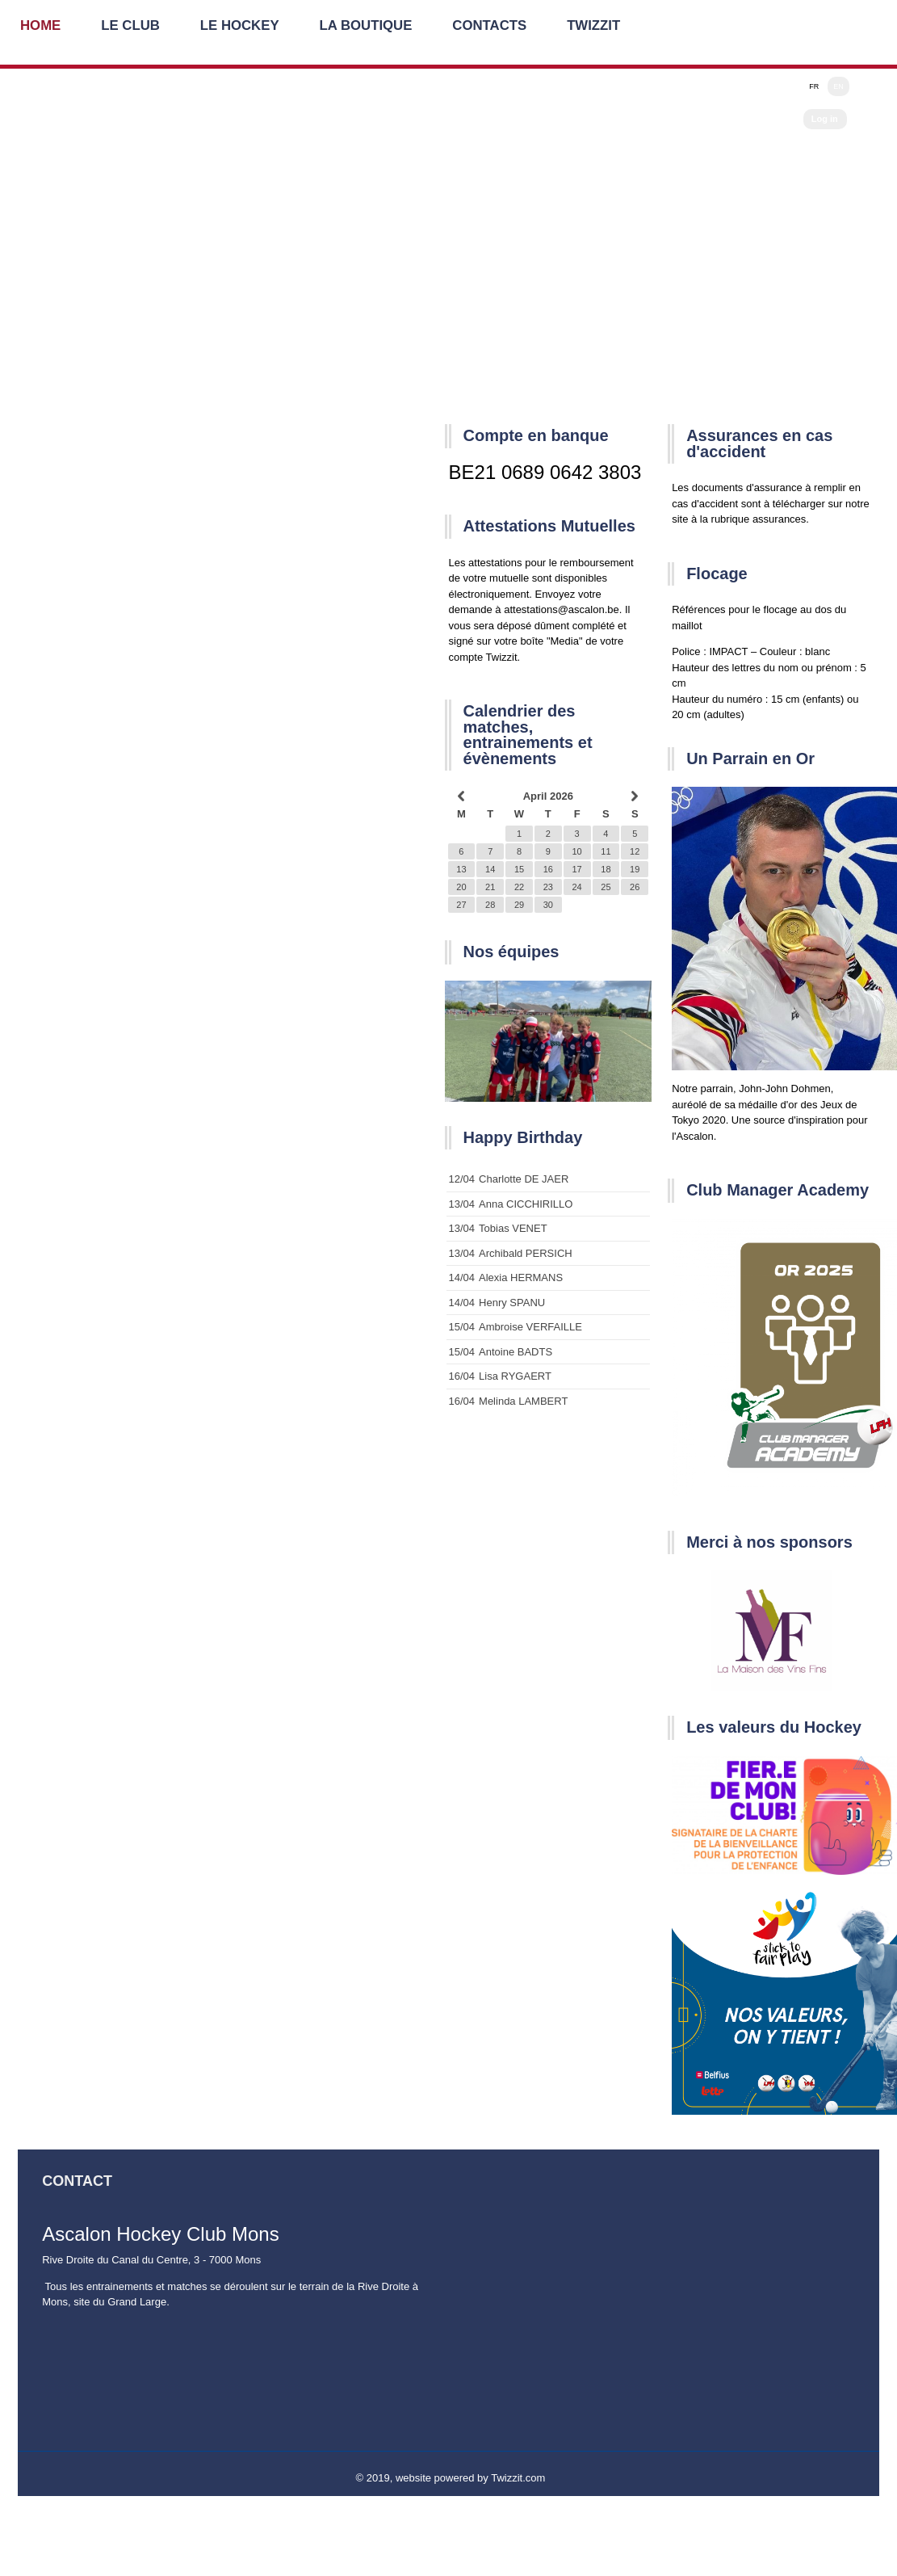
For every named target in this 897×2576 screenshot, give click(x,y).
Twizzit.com (518, 2478)
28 (490, 905)
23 (548, 887)
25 (605, 887)
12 (634, 851)
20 (461, 887)
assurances (779, 519)
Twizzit (599, 28)
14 (490, 869)
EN (838, 86)
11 (605, 851)
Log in (824, 119)
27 (461, 905)
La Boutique (369, 28)
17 (576, 869)
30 (548, 905)
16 (548, 869)
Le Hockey (242, 28)
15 (519, 869)
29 (519, 905)
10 (576, 851)
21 (490, 887)
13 (461, 869)
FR (814, 86)
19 (634, 869)
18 (605, 869)
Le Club (131, 28)
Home (40, 28)
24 (576, 887)
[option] (548, 1041)
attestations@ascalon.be (561, 609)
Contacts (493, 28)
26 (634, 887)
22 (519, 887)
